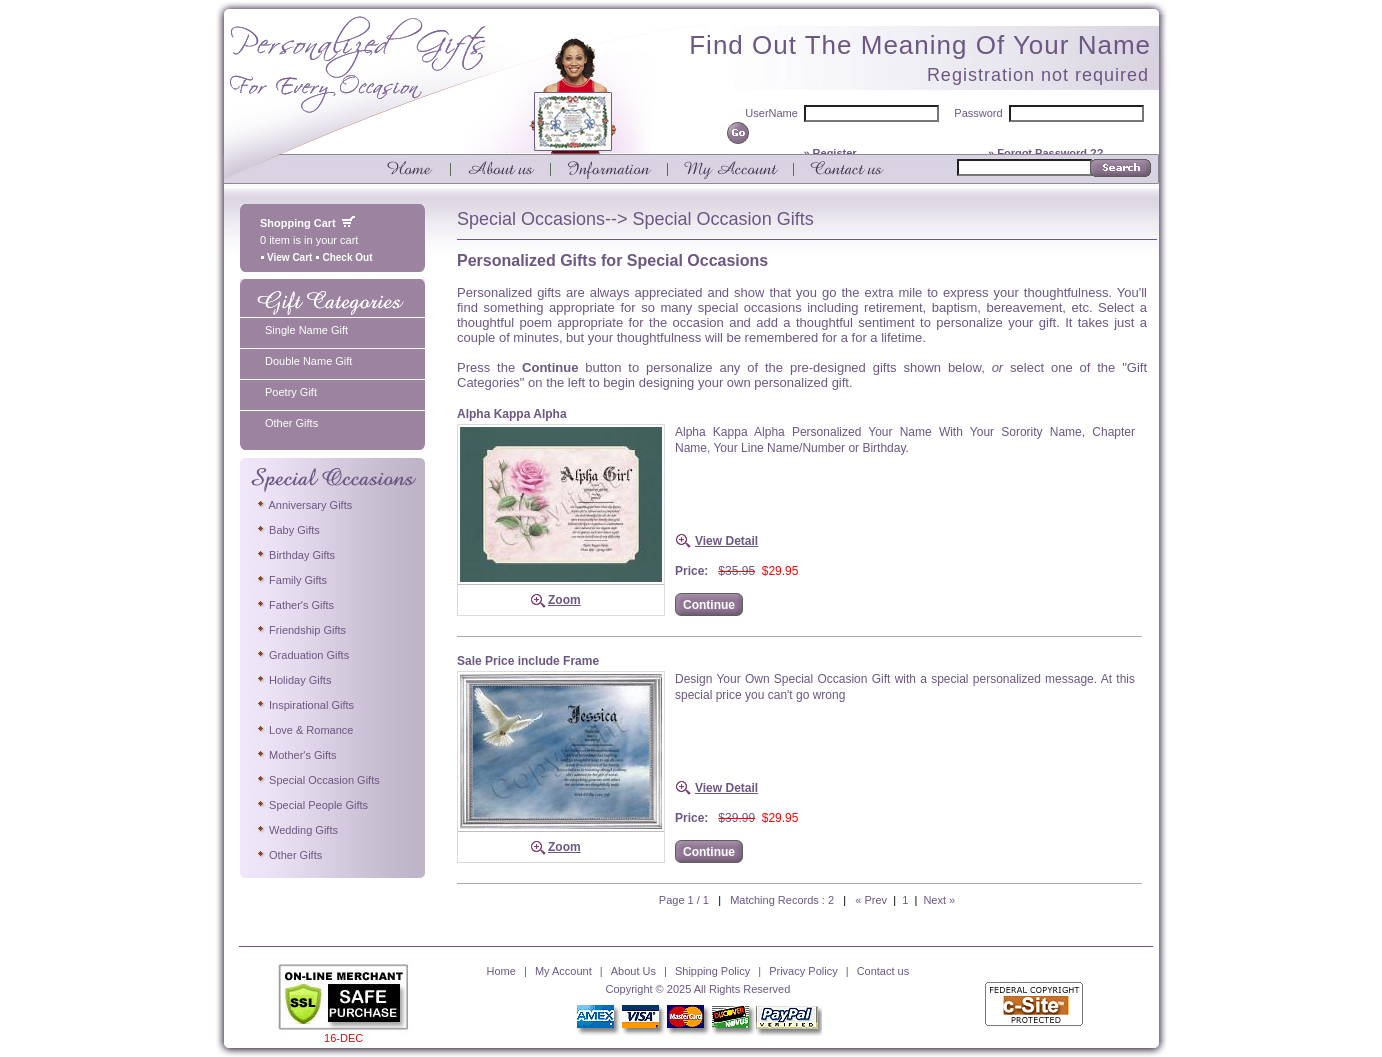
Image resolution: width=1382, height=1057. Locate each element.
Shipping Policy (712, 971)
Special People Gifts (311, 805)
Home (501, 971)
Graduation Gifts (302, 655)
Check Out (343, 257)
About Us (633, 971)
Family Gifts (291, 580)
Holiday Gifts (293, 680)
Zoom (564, 600)
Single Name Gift (306, 330)
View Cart (286, 257)
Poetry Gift (291, 392)
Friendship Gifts (300, 630)
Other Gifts (291, 423)
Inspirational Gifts (304, 705)
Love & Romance (304, 730)
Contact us (883, 971)
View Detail (726, 541)
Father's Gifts (294, 605)
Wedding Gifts (296, 830)
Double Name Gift (308, 361)
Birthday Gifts (295, 555)
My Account (563, 971)
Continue (709, 605)
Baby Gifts (287, 530)
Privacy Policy (803, 971)
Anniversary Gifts (303, 505)
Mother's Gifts (296, 755)
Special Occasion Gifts (317, 780)
